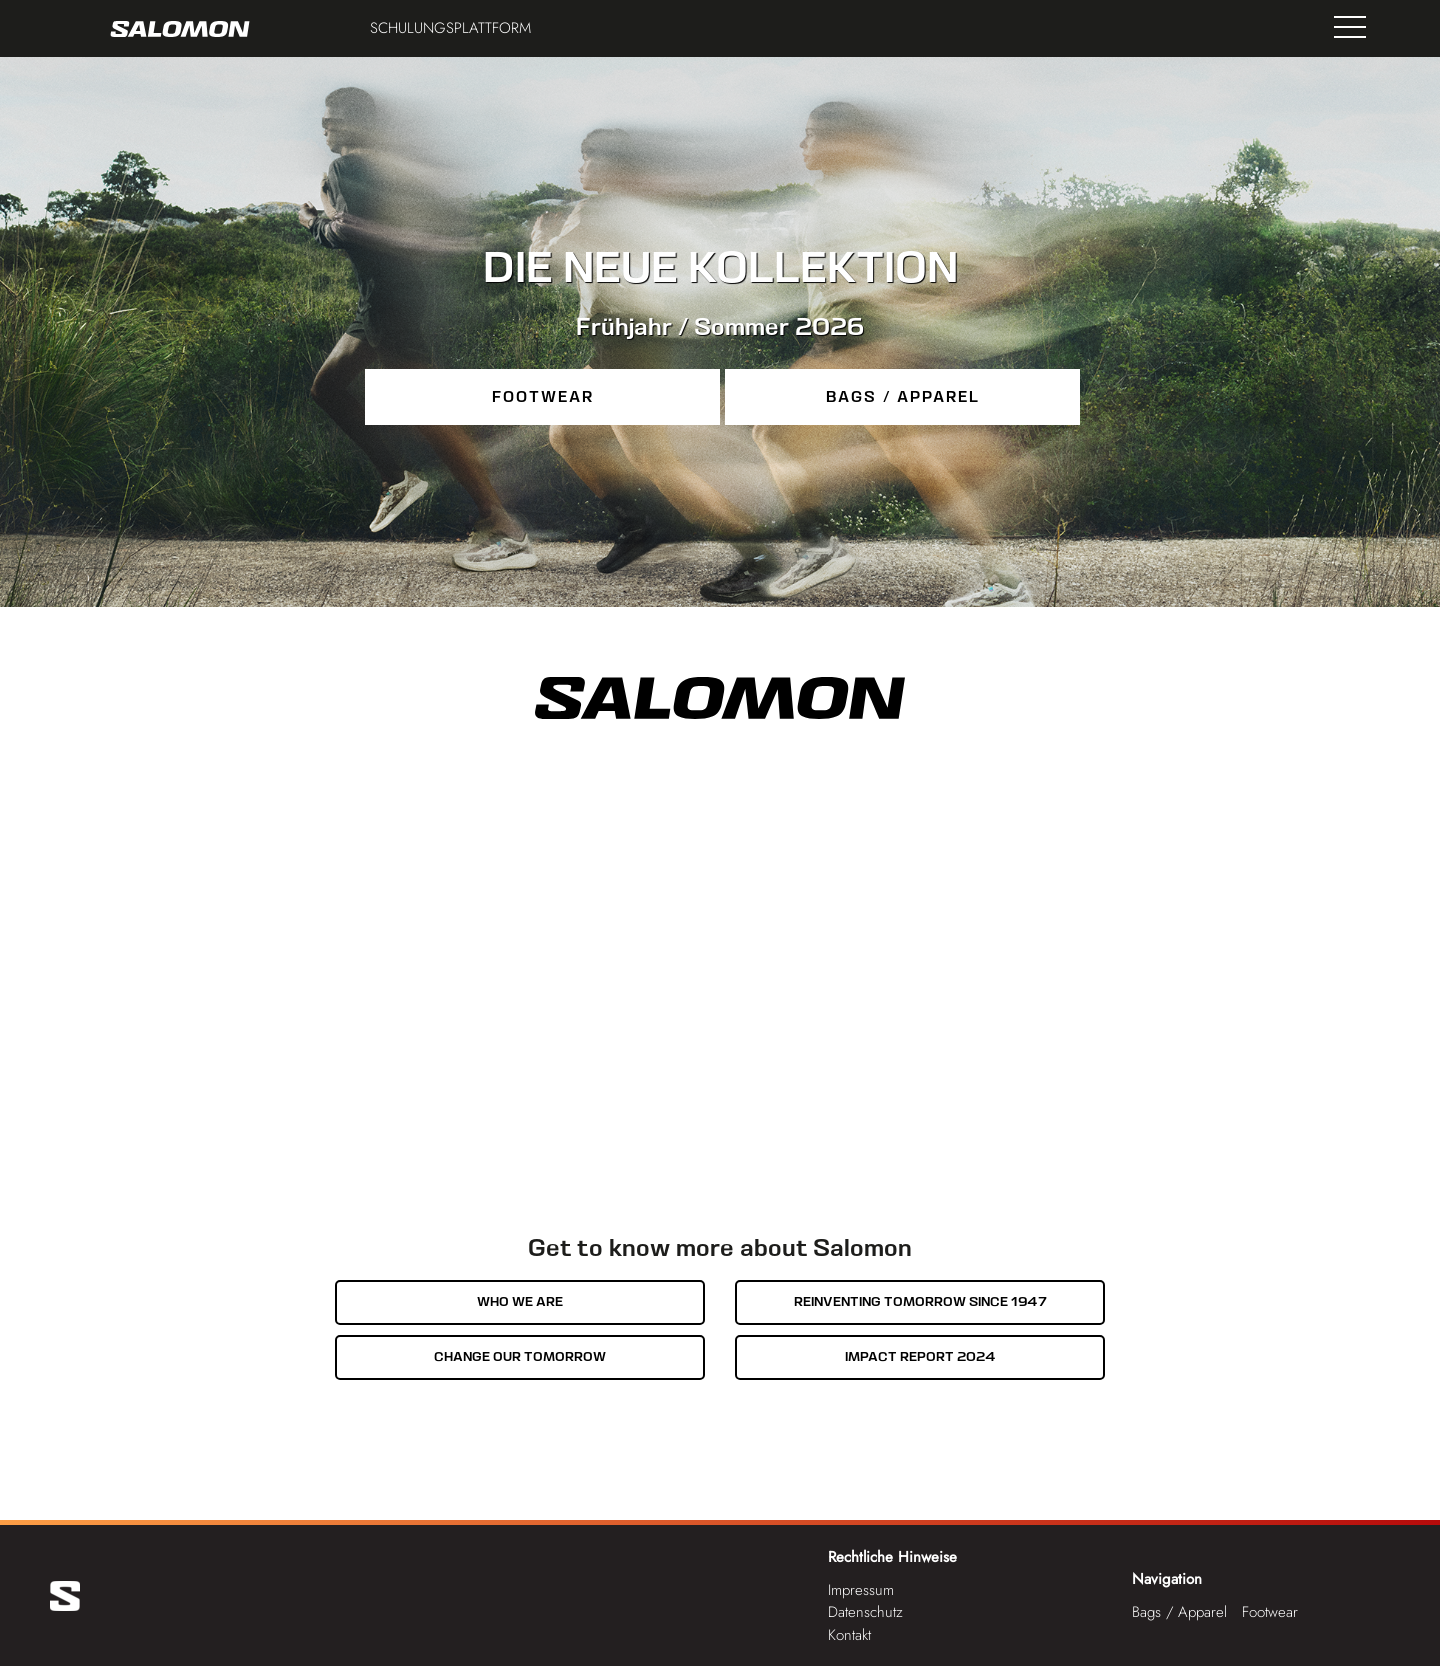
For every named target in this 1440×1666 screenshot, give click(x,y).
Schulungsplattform (450, 28)
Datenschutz (865, 1612)
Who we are (520, 1301)
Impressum (861, 1590)
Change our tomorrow (520, 1356)
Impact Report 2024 (920, 1356)
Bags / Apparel (903, 397)
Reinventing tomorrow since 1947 (920, 1301)
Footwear (543, 397)
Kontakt (849, 1635)
